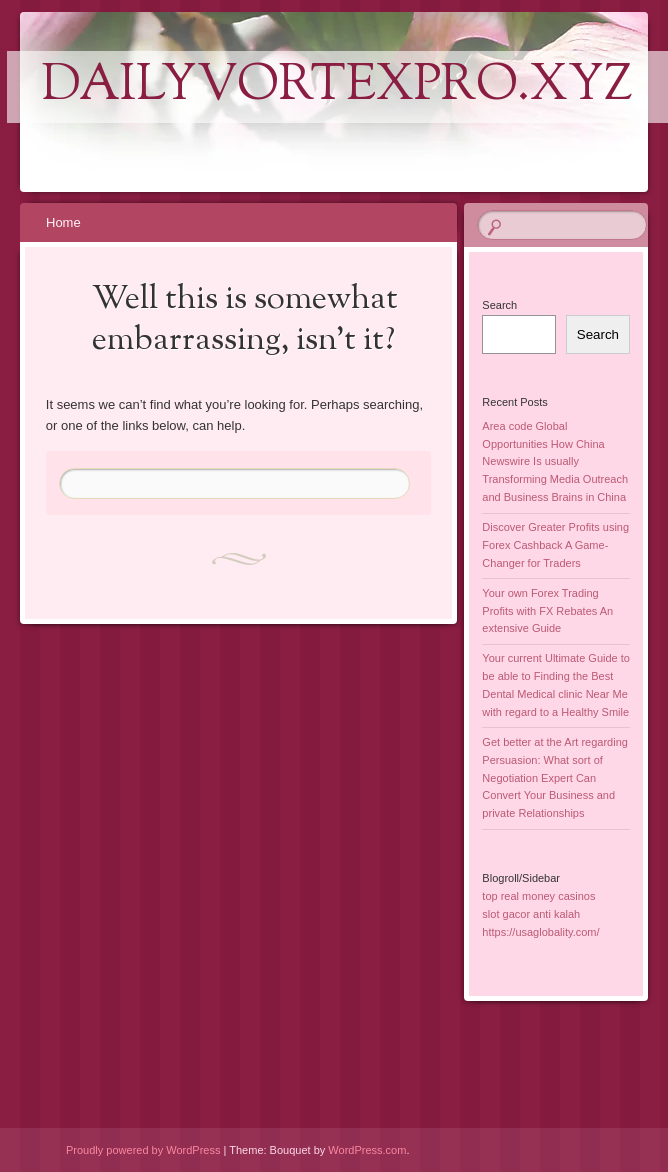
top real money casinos (538, 896)
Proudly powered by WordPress (143, 1150)
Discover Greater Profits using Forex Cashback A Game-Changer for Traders (555, 545)
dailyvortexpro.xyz (337, 87)
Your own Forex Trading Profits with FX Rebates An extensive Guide (547, 611)
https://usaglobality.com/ (540, 932)
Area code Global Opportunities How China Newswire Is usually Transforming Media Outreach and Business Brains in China (555, 462)
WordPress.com (367, 1150)
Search (499, 305)
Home (63, 222)
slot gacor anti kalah (531, 914)
